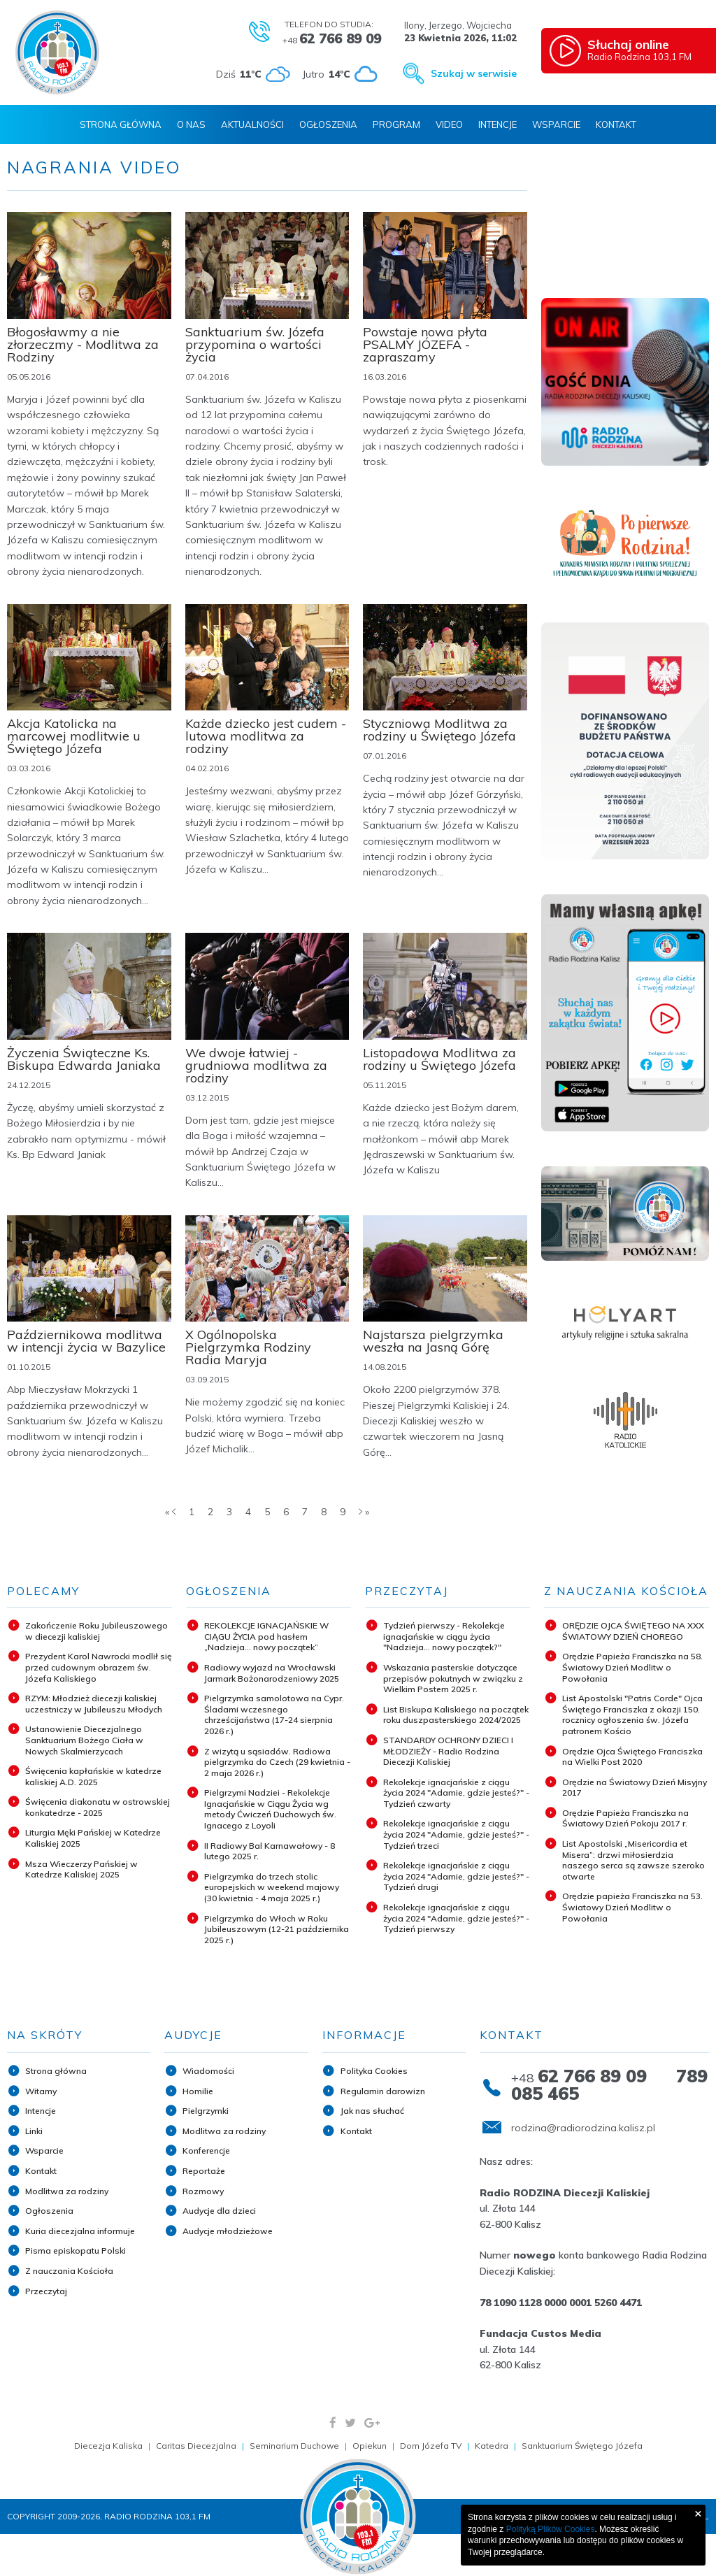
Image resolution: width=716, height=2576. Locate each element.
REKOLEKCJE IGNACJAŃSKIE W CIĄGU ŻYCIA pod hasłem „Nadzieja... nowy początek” (266, 1636)
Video (449, 124)
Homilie (197, 2091)
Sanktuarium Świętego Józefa (582, 2445)
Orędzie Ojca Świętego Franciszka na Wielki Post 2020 (632, 1757)
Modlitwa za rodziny (66, 2191)
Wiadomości (208, 2071)
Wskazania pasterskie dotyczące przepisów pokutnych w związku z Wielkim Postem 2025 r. (453, 1678)
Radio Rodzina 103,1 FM (648, 49)
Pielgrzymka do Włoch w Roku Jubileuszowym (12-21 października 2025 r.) (276, 1929)
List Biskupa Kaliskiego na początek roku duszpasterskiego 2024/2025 (456, 1715)
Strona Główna (121, 124)
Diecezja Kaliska (108, 2445)
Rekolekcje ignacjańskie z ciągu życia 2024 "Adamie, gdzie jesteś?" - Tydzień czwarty (456, 1793)
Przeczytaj (46, 2291)
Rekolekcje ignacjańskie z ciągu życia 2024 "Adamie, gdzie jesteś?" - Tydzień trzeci (456, 1834)
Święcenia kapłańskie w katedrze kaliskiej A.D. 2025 (93, 1776)
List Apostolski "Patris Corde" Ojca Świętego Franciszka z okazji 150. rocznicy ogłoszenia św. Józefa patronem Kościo (632, 1714)
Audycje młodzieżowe (227, 2231)
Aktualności (252, 124)
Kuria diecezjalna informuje (80, 2231)
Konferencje (206, 2150)
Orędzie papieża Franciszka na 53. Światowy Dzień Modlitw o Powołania (632, 1907)
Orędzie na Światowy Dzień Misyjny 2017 (634, 1787)
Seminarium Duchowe (294, 2445)
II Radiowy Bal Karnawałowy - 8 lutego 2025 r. (269, 1851)
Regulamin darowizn (383, 2091)
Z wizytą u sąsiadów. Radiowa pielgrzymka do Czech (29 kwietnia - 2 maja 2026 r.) (277, 1762)
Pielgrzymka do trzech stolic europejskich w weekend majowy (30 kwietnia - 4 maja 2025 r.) (271, 1887)
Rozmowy (203, 2191)
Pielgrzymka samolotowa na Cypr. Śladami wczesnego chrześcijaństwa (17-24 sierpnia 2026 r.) (274, 1714)
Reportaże (203, 2171)
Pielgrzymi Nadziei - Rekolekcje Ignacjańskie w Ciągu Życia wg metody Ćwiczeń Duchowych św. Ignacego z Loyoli (270, 1809)
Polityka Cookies (374, 2071)
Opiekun (369, 2445)
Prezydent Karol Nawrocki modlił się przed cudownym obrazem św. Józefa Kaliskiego (98, 1667)
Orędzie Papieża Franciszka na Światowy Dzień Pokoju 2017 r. (625, 1818)
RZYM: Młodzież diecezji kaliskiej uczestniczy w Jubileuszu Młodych (93, 1704)
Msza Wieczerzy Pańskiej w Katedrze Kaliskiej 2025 (81, 1869)
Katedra (491, 2445)
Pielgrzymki (205, 2110)
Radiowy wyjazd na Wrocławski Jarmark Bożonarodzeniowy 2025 (271, 1673)
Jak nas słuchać (372, 2110)
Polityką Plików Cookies (550, 2529)
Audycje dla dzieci (219, 2210)
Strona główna (56, 2071)
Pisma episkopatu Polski (75, 2250)
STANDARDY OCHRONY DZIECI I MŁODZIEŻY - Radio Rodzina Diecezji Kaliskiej (448, 1751)
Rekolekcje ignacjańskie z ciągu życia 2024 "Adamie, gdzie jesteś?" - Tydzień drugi (456, 1876)
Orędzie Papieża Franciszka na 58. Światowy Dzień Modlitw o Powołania (632, 1667)
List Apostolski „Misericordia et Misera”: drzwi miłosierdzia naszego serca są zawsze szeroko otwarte (633, 1860)
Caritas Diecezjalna (196, 2445)
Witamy (41, 2091)
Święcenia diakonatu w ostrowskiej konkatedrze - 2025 (97, 1807)
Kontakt (616, 124)
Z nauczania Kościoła (69, 2271)
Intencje (497, 124)
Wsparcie (556, 124)
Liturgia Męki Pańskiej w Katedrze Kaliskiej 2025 (93, 1838)
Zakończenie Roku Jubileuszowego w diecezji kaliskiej (96, 1631)
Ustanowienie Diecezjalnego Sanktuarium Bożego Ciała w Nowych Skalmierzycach (84, 1740)
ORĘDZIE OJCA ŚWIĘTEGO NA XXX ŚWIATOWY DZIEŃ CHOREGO (633, 1631)
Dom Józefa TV (430, 2445)
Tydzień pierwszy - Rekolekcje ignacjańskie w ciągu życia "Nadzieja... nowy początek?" (444, 1636)
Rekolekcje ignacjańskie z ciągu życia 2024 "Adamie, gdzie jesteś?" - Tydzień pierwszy (456, 1918)
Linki (34, 2131)
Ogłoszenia (328, 124)
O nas (191, 124)
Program (396, 124)
